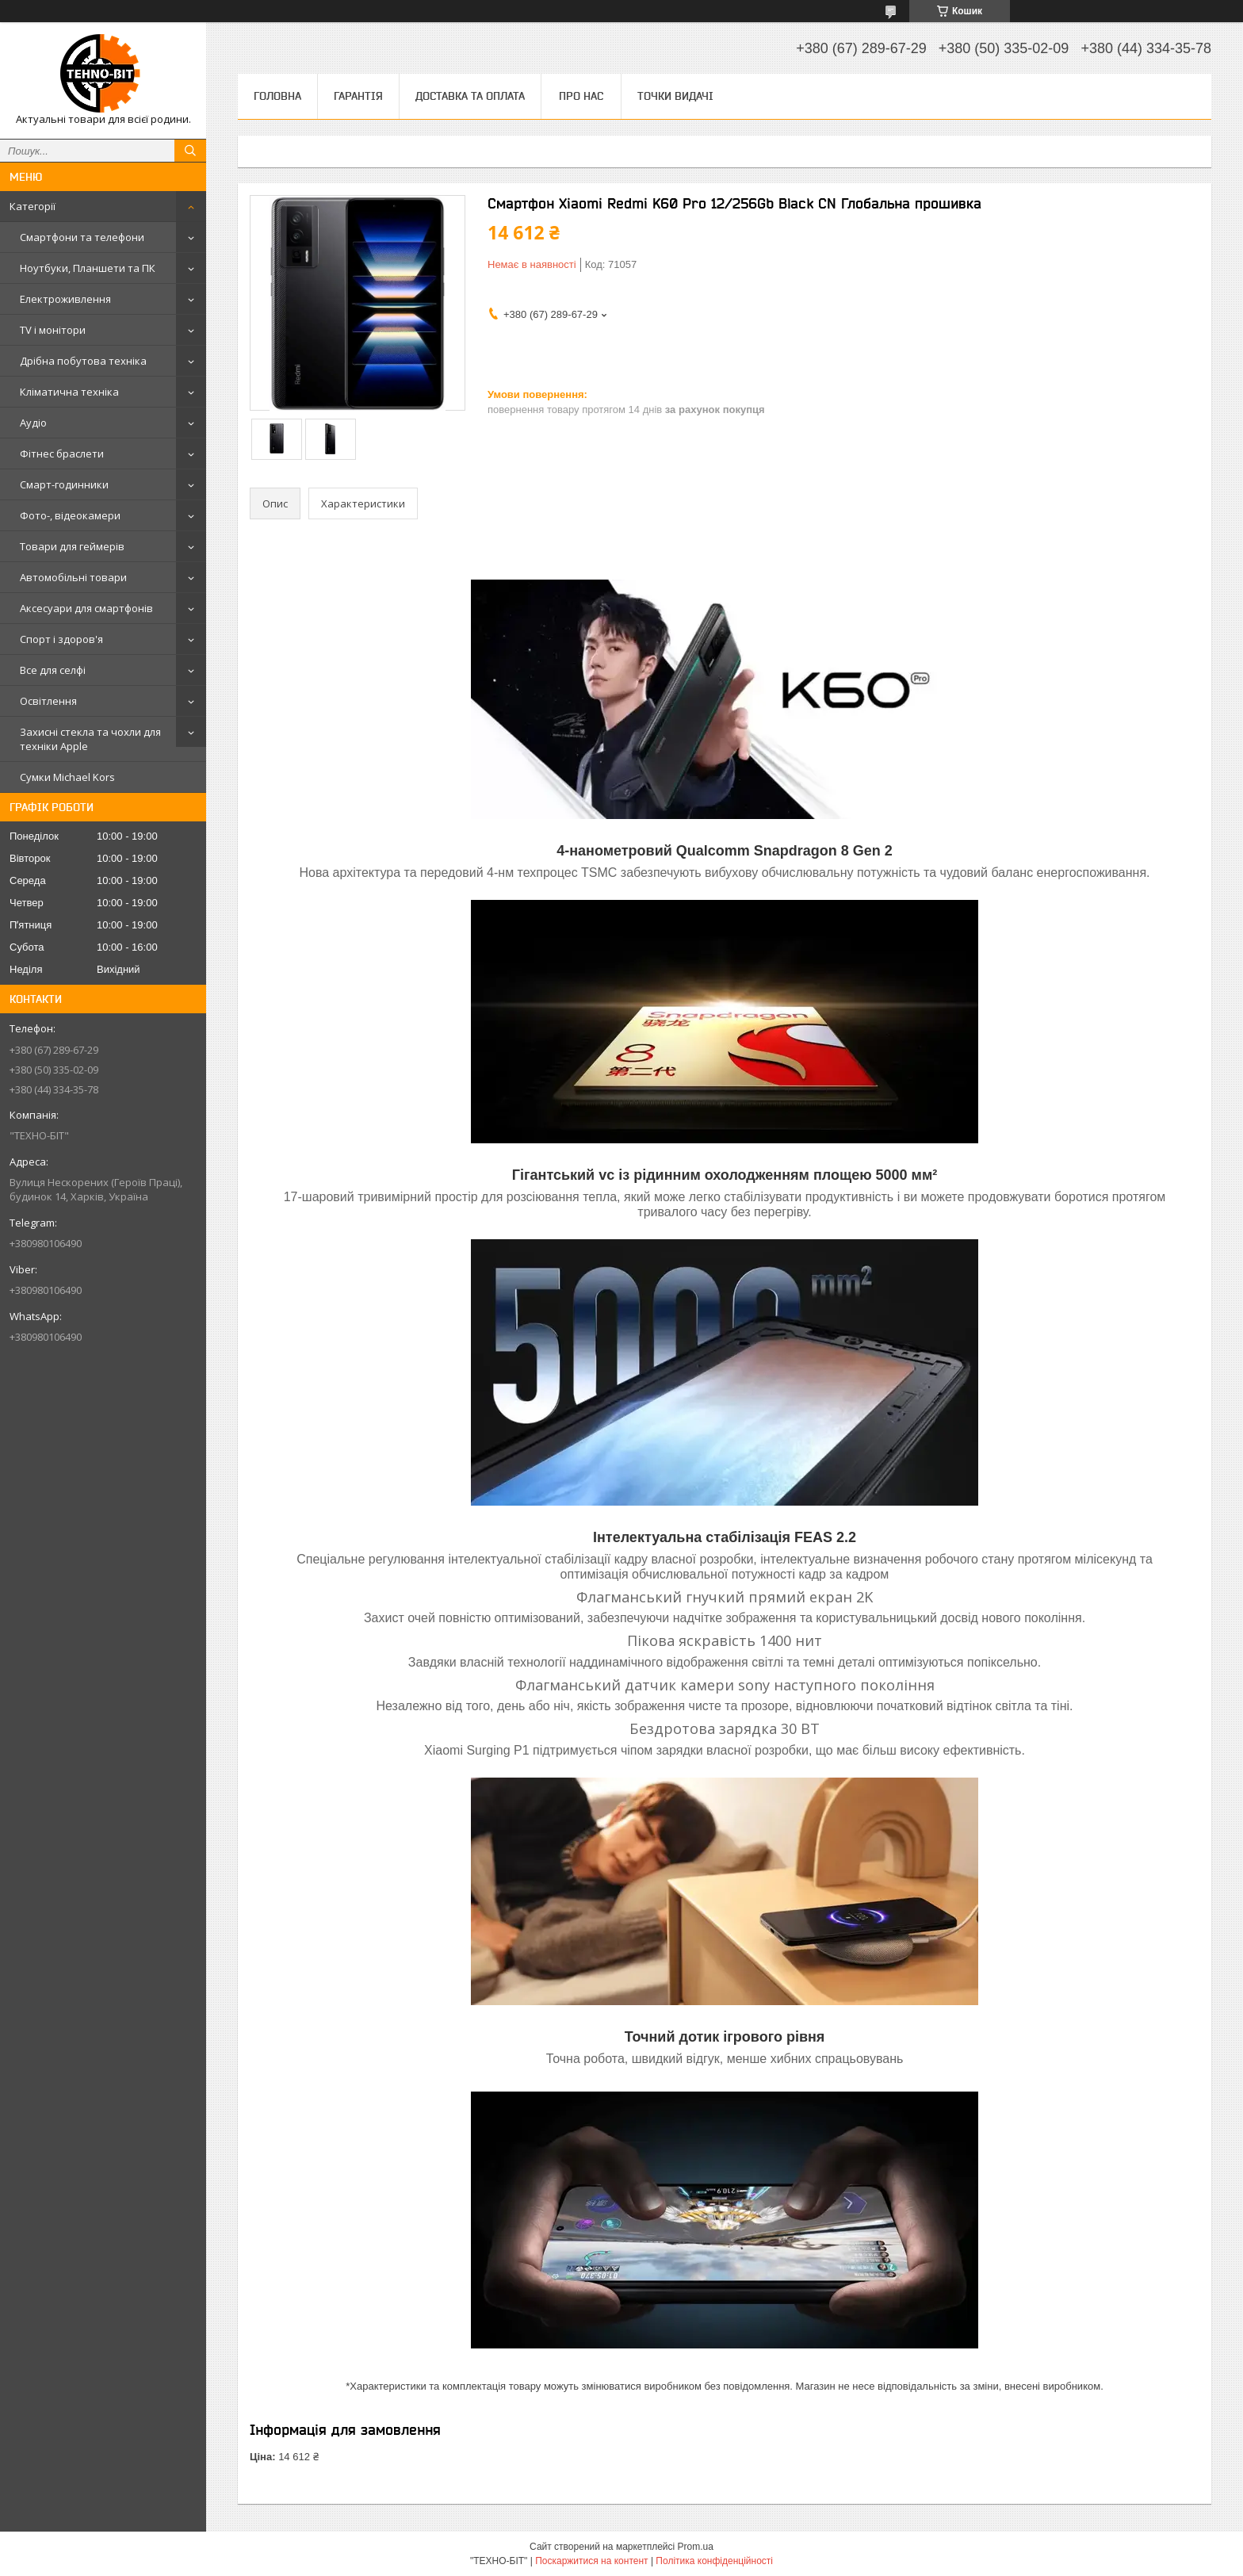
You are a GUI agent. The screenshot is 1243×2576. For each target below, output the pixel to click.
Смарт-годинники (64, 484)
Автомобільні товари (73, 577)
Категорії (32, 206)
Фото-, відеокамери (70, 515)
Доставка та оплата (470, 96)
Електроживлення (65, 299)
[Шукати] (190, 151)
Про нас (581, 96)
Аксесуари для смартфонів (86, 608)
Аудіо (33, 422)
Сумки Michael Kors (67, 777)
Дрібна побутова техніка (83, 361)
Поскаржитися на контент (591, 2560)
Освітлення (48, 701)
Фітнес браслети (62, 453)
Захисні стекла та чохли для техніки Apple (90, 739)
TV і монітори (53, 330)
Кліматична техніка (69, 392)
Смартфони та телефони (82, 237)
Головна (277, 96)
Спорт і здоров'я (61, 639)
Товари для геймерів (72, 546)
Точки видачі (675, 96)
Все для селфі (53, 670)
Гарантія (358, 96)
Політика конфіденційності (714, 2560)
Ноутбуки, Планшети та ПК (87, 268)
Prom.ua (695, 2546)
